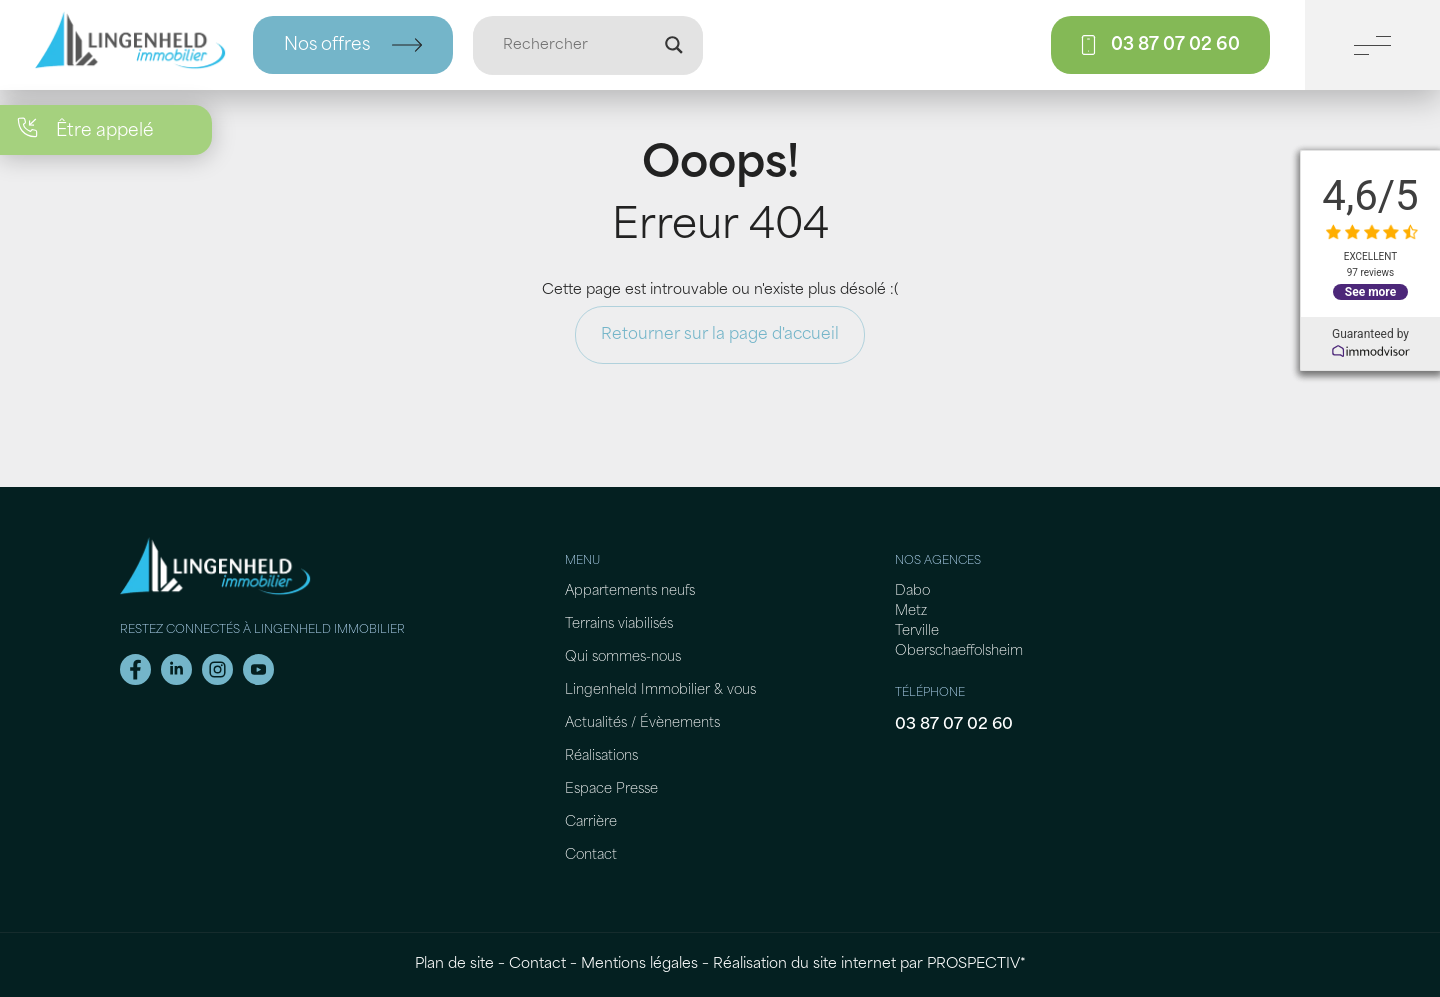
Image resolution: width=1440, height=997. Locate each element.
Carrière (591, 822)
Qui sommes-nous (623, 657)
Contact (591, 855)
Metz (911, 611)
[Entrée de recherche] (579, 45)
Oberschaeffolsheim (959, 651)
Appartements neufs (630, 591)
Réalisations (601, 756)
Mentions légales (639, 964)
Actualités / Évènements (642, 723)
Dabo (912, 591)
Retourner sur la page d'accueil (720, 335)
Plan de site (454, 964)
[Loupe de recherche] (674, 45)
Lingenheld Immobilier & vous (660, 690)
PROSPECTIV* (976, 964)
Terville (917, 631)
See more (1370, 292)
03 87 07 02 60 (954, 725)
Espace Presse (611, 789)
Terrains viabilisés (619, 624)
